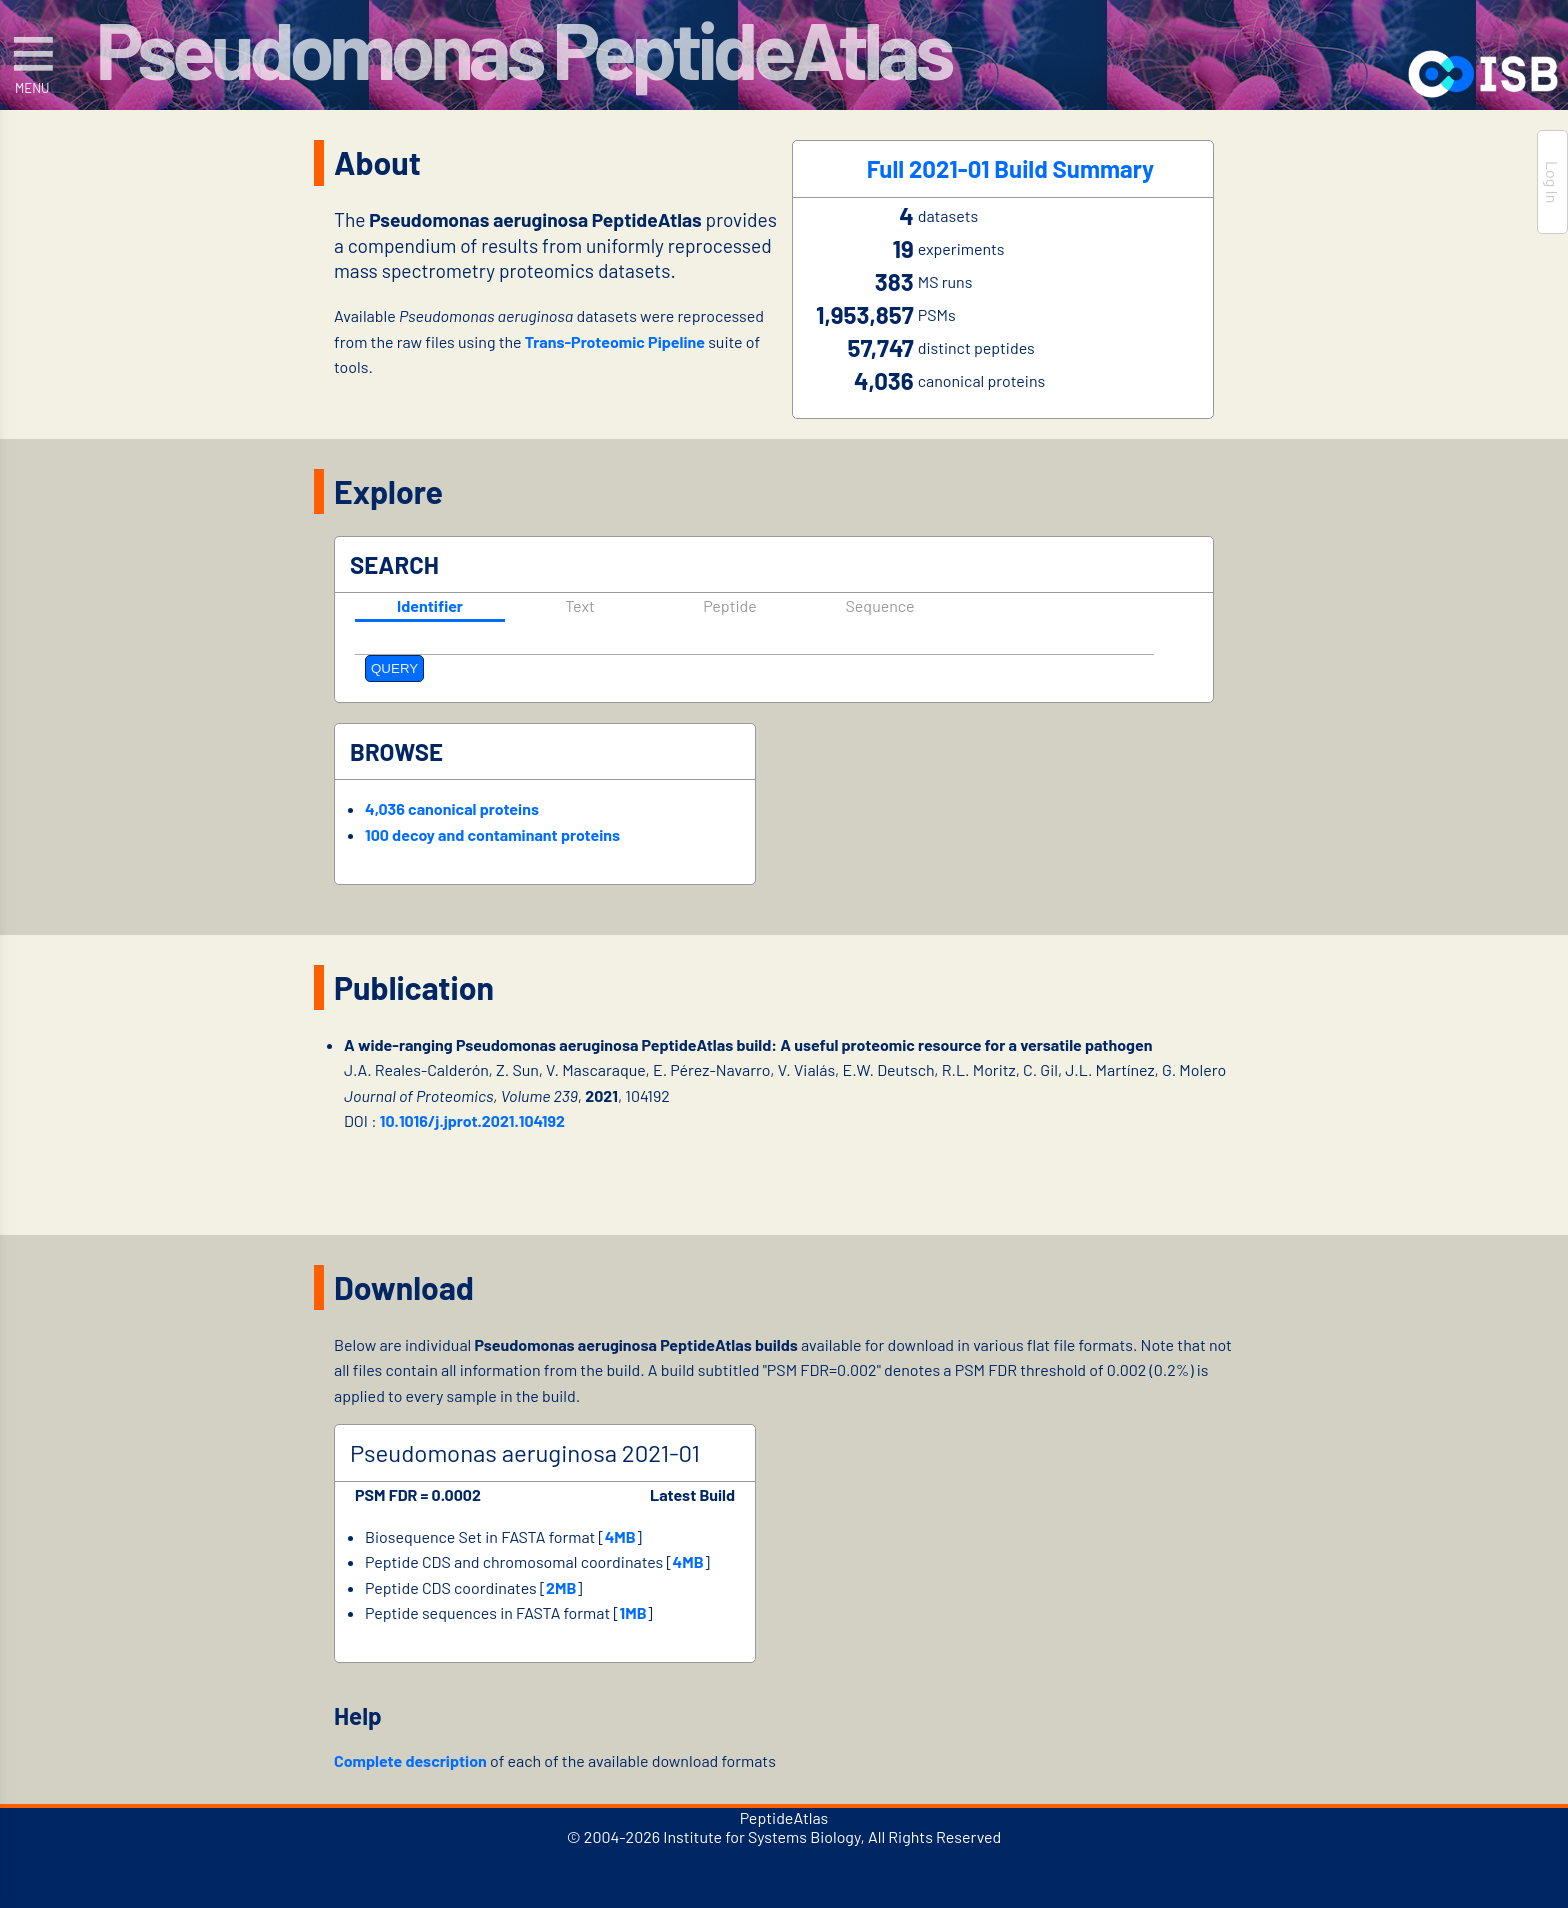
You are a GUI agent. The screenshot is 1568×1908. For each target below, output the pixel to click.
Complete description (410, 1760)
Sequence (879, 605)
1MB (633, 1612)
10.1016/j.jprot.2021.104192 (472, 1120)
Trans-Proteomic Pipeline (615, 341)
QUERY (394, 668)
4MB (620, 1536)
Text (580, 605)
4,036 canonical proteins (452, 808)
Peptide (730, 605)
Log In (1552, 182)
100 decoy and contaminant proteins (492, 834)
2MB (561, 1587)
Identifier (430, 605)
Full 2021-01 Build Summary (1010, 169)
